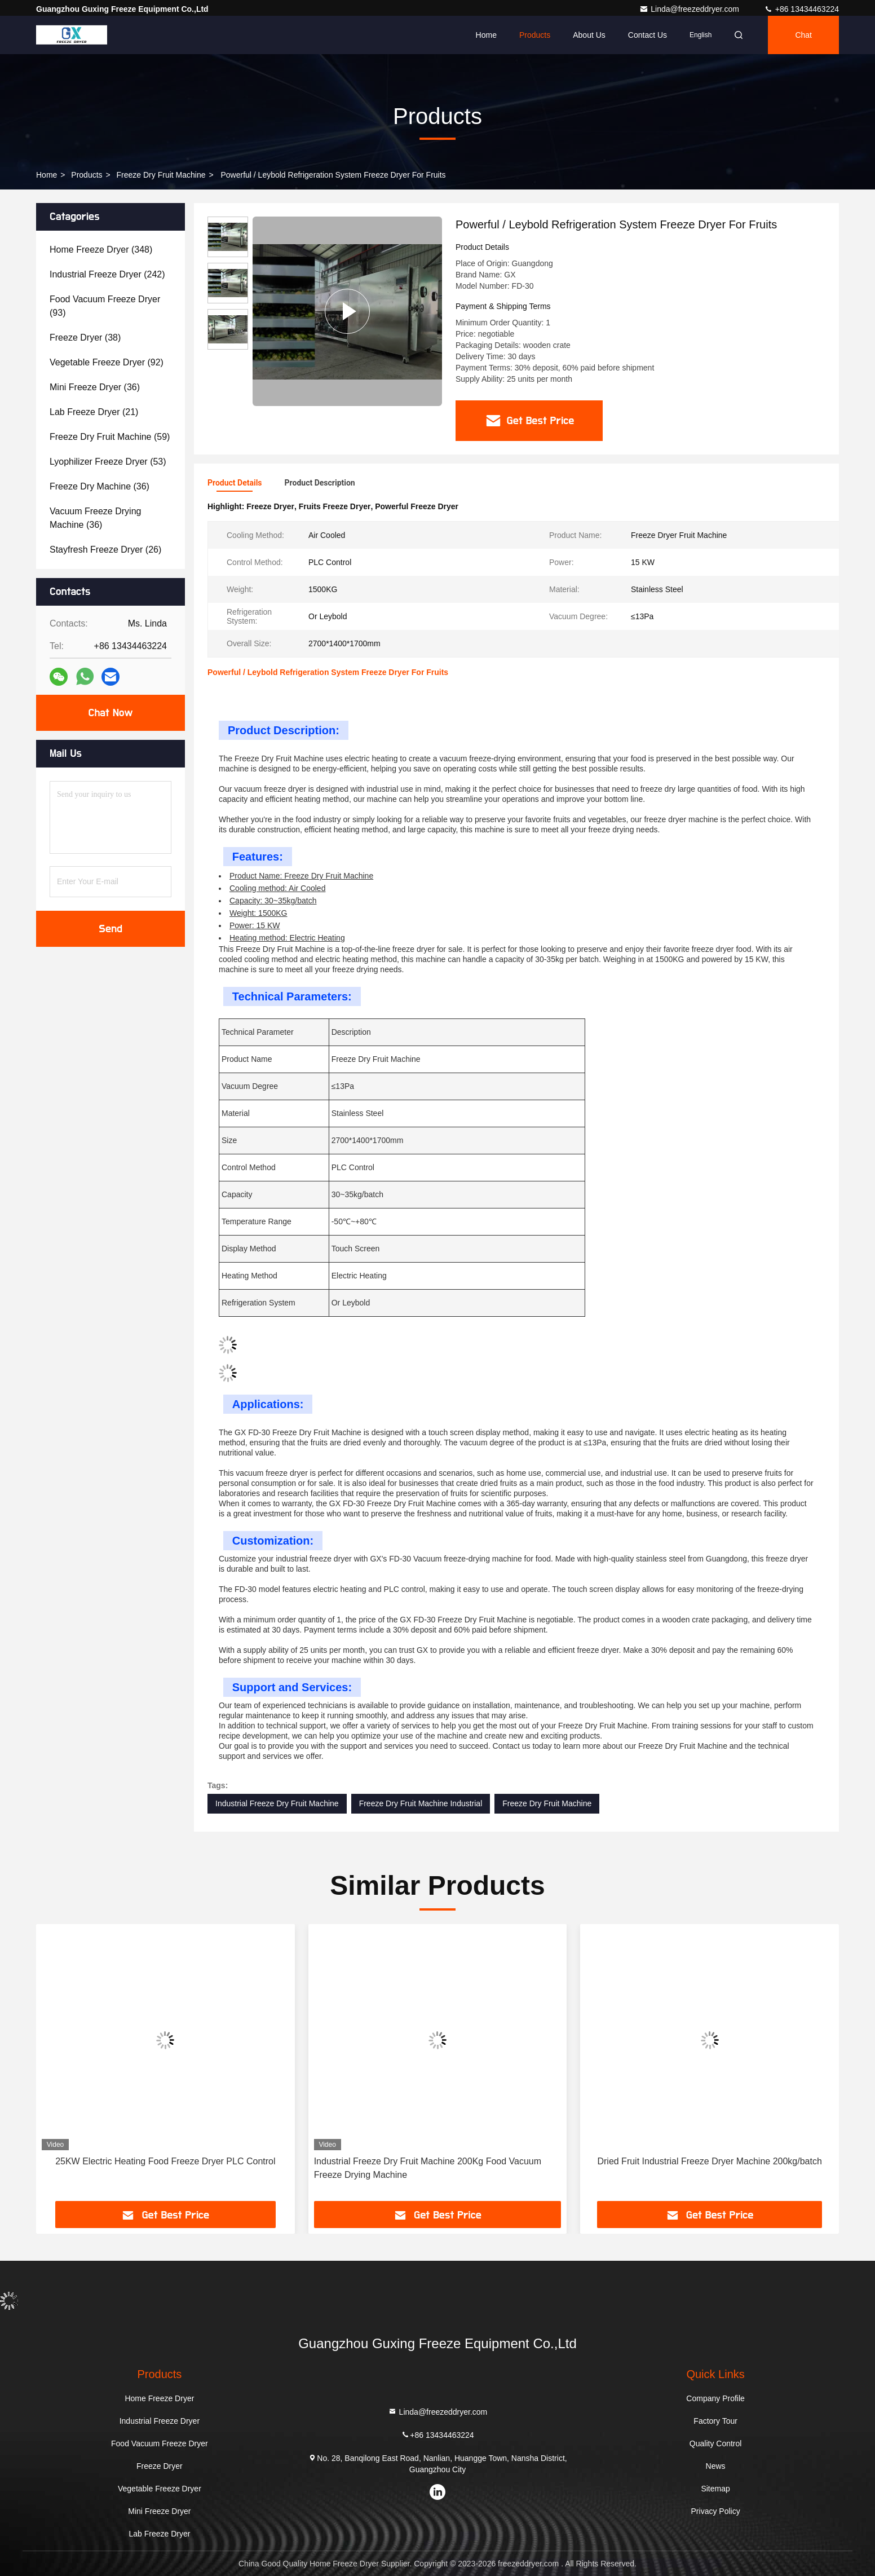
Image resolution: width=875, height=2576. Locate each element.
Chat (803, 34)
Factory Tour (715, 2420)
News (716, 2466)
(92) (106, 362)
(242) (107, 274)
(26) (105, 549)
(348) (101, 249)
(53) (108, 461)
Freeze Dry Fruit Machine (161, 174)
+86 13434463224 (801, 9)
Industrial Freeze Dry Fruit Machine (277, 1803)
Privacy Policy (715, 2511)
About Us (589, 34)
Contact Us (647, 34)
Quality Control (716, 2443)
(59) (110, 437)
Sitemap (715, 2488)
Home (486, 34)
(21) (94, 412)
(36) (95, 387)
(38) (85, 337)
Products (534, 34)
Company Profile (715, 2398)
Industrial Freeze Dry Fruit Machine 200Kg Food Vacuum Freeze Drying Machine (427, 2168)
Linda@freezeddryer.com (690, 9)
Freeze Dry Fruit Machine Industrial (421, 1803)
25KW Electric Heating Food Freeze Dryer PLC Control (165, 2161)
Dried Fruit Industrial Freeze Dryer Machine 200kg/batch (709, 2161)
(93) (105, 305)
